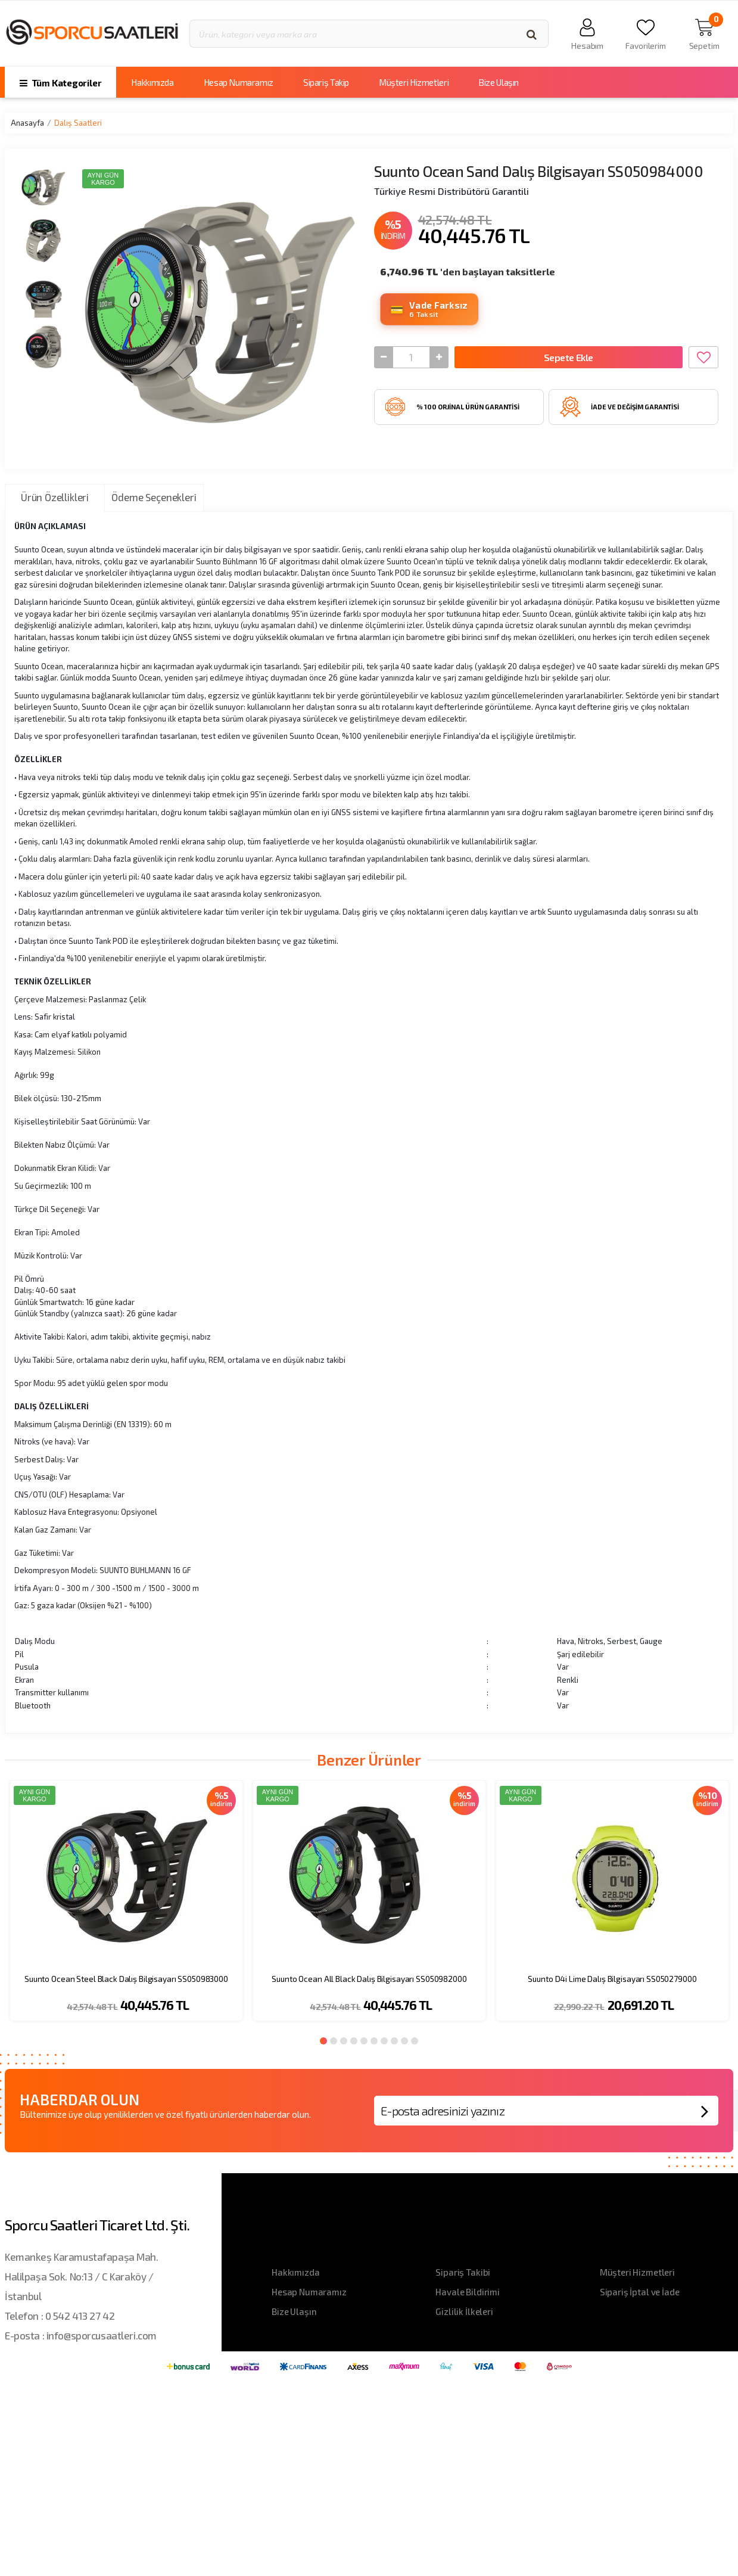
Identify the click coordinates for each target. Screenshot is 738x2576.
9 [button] (404, 2040)
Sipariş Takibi (462, 2272)
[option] (126, 1908)
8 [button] (394, 2040)
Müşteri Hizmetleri (414, 82)
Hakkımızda (152, 82)
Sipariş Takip (326, 82)
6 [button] (374, 2040)
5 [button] (364, 2040)
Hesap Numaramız (238, 82)
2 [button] (333, 2040)
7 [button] (384, 2040)
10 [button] (414, 2040)
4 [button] (353, 2040)
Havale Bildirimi (467, 2291)
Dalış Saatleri (78, 123)
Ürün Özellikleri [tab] (55, 497)
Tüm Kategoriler (60, 82)
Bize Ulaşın (498, 82)
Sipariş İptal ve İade (640, 2291)
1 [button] (323, 2040)
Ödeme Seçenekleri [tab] (153, 497)
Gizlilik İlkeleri (464, 2311)
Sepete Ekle (568, 359)
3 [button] (343, 2040)
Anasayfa (27, 123)
